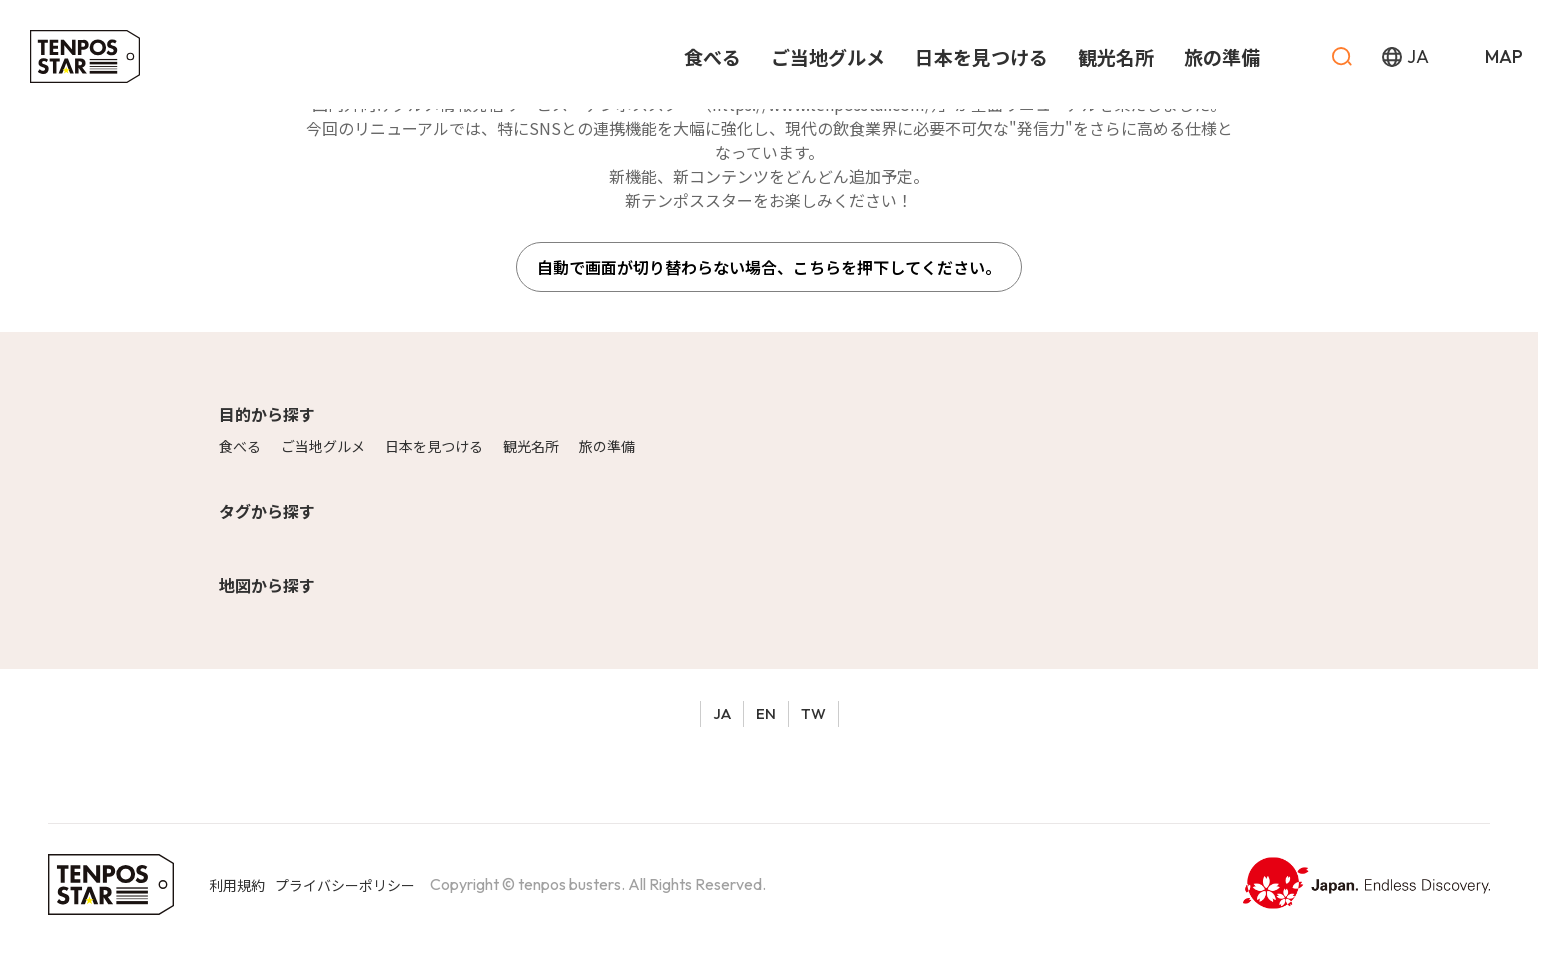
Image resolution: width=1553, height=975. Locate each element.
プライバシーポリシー (345, 885)
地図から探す (267, 585)
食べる (240, 446)
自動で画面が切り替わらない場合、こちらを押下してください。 (769, 267)
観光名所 (531, 446)
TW (813, 713)
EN (766, 713)
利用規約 (237, 885)
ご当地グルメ (323, 446)
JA (722, 713)
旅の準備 (607, 446)
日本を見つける (434, 446)
